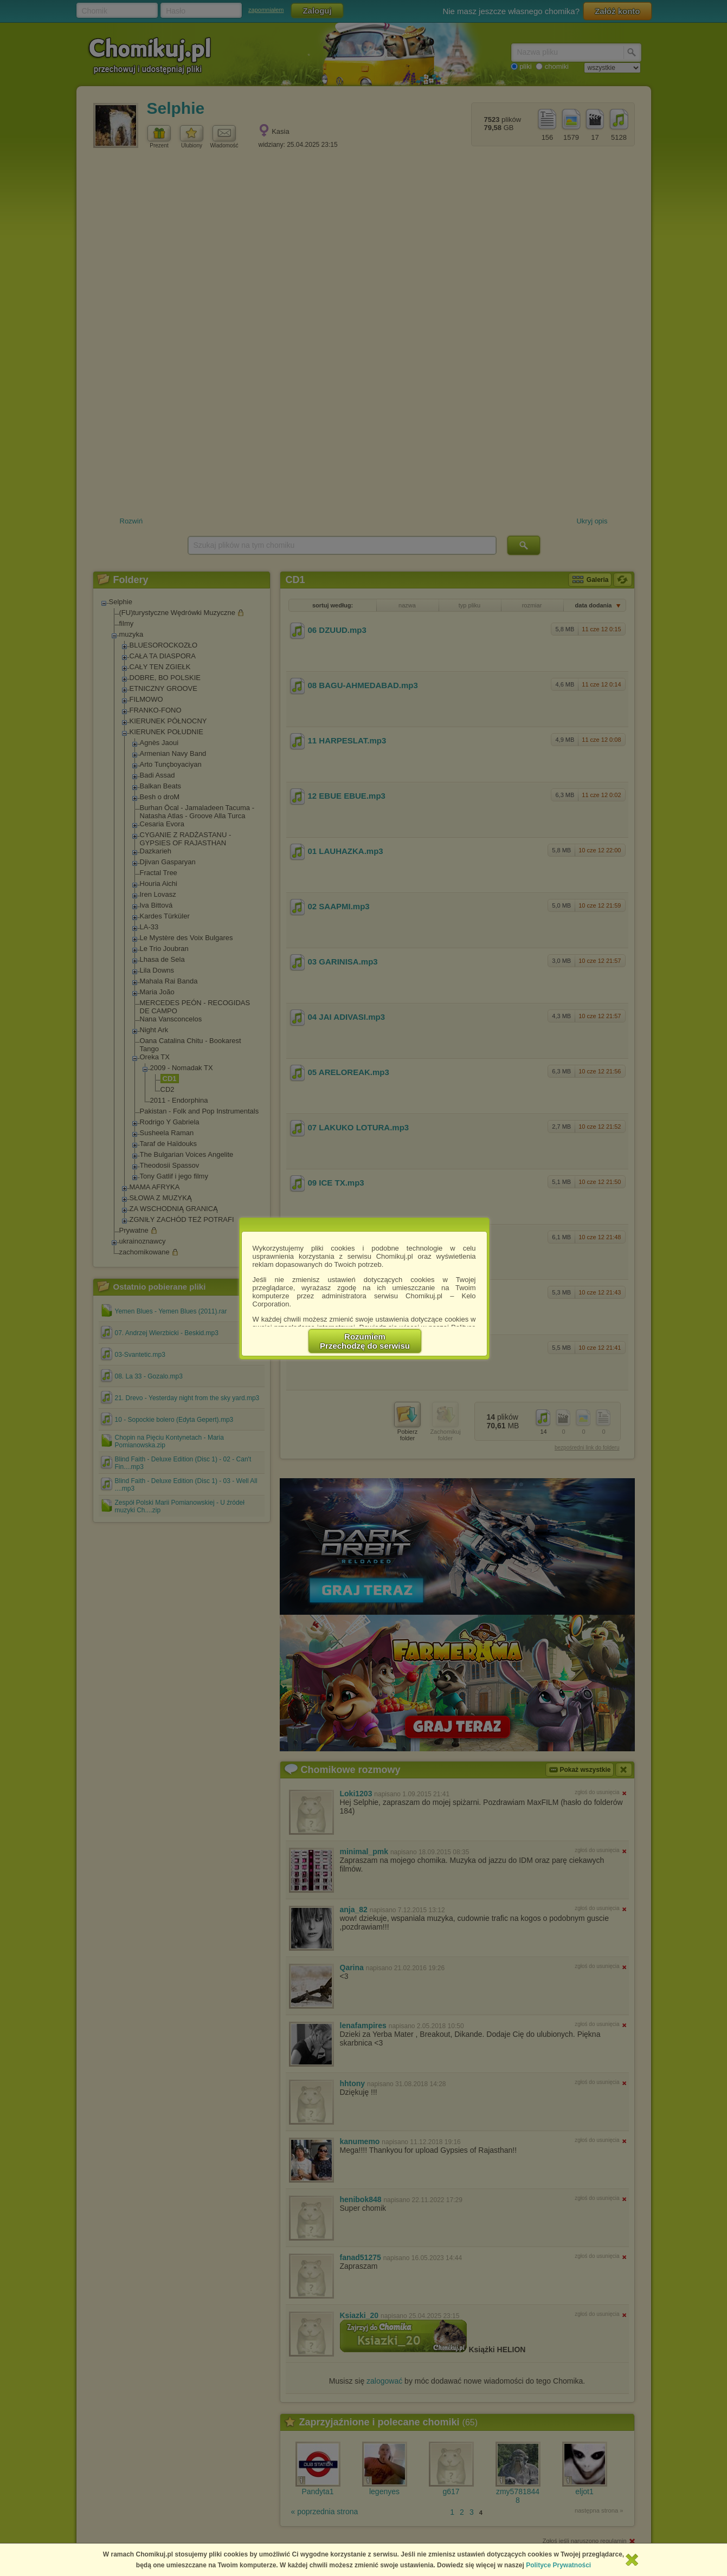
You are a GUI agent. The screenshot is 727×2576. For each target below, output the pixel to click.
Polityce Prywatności (558, 2565)
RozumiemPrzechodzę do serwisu (365, 1341)
